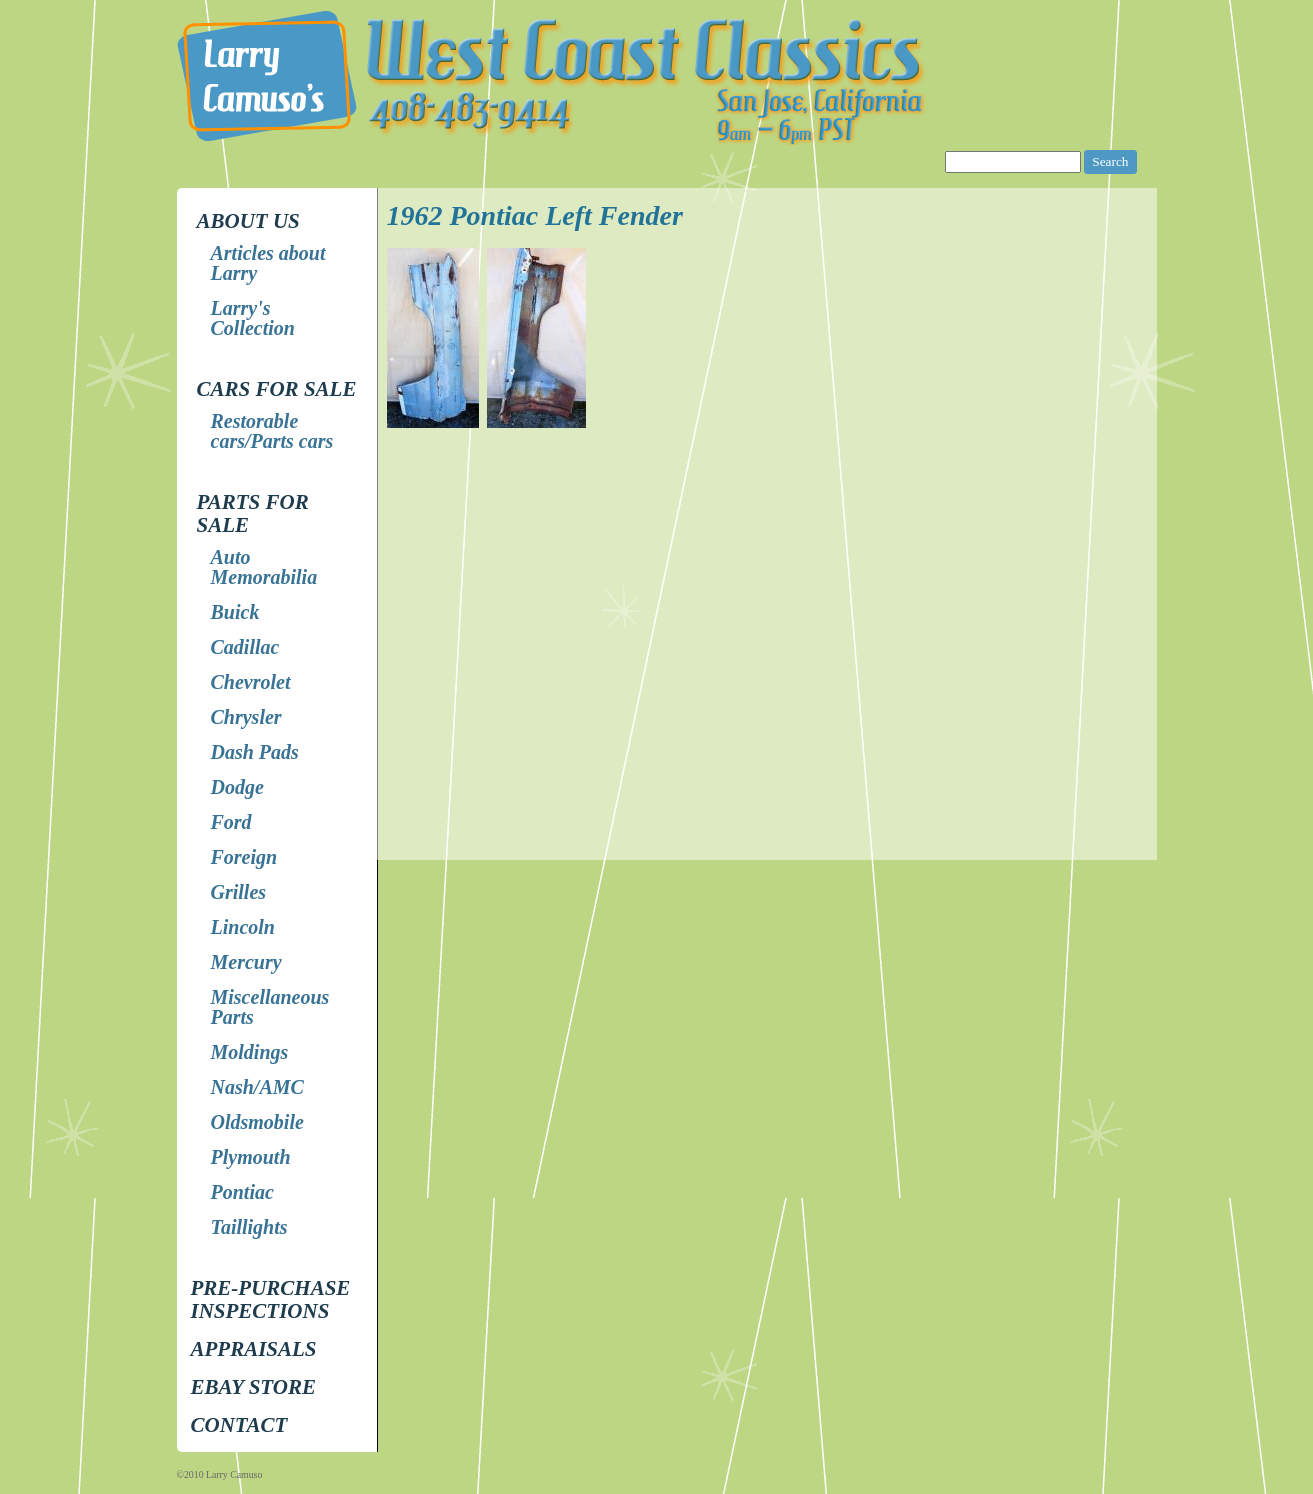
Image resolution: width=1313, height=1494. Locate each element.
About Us (248, 221)
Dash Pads (255, 752)
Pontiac (242, 1192)
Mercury (246, 962)
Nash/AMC (257, 1087)
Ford (231, 822)
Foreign (244, 857)
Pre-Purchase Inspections (271, 1299)
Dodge (237, 787)
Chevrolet (251, 682)
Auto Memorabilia (264, 567)
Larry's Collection (253, 318)
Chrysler (246, 717)
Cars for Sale (277, 389)
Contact (239, 1425)
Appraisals (254, 1349)
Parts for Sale (253, 513)
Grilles (239, 892)
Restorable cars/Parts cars (272, 431)
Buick (235, 612)
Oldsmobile (257, 1122)
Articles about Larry (268, 263)
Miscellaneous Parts (270, 1007)
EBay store (253, 1387)
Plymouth (251, 1157)
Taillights (249, 1227)
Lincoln (243, 927)
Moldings (250, 1052)
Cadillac (245, 647)
